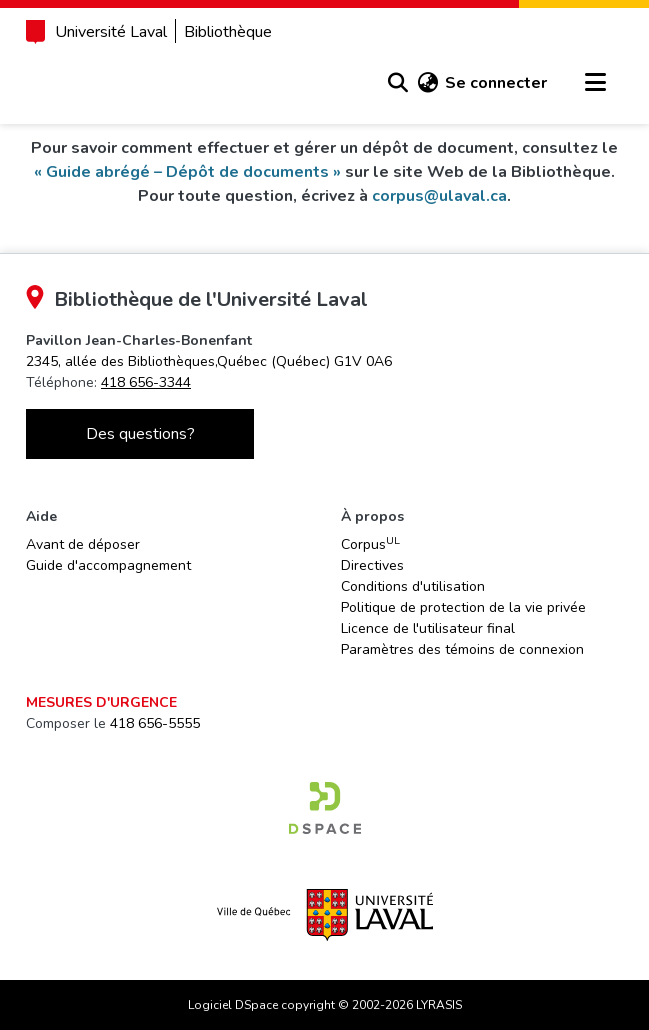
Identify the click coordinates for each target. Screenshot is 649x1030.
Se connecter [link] (496, 83)
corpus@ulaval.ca (439, 196)
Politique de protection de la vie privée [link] (463, 607)
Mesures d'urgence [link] (101, 702)
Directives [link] (372, 565)
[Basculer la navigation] (595, 83)
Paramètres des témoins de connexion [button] (462, 649)
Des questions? (140, 434)
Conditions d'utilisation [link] (413, 586)
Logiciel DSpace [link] (233, 1005)
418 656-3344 (146, 382)
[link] (209, 361)
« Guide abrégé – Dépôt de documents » (187, 172)
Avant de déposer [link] (83, 544)
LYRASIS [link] (439, 1005)
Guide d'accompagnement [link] (108, 565)
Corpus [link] (370, 544)
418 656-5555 (155, 723)
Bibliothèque (228, 32)
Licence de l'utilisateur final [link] (428, 628)
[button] (397, 83)
